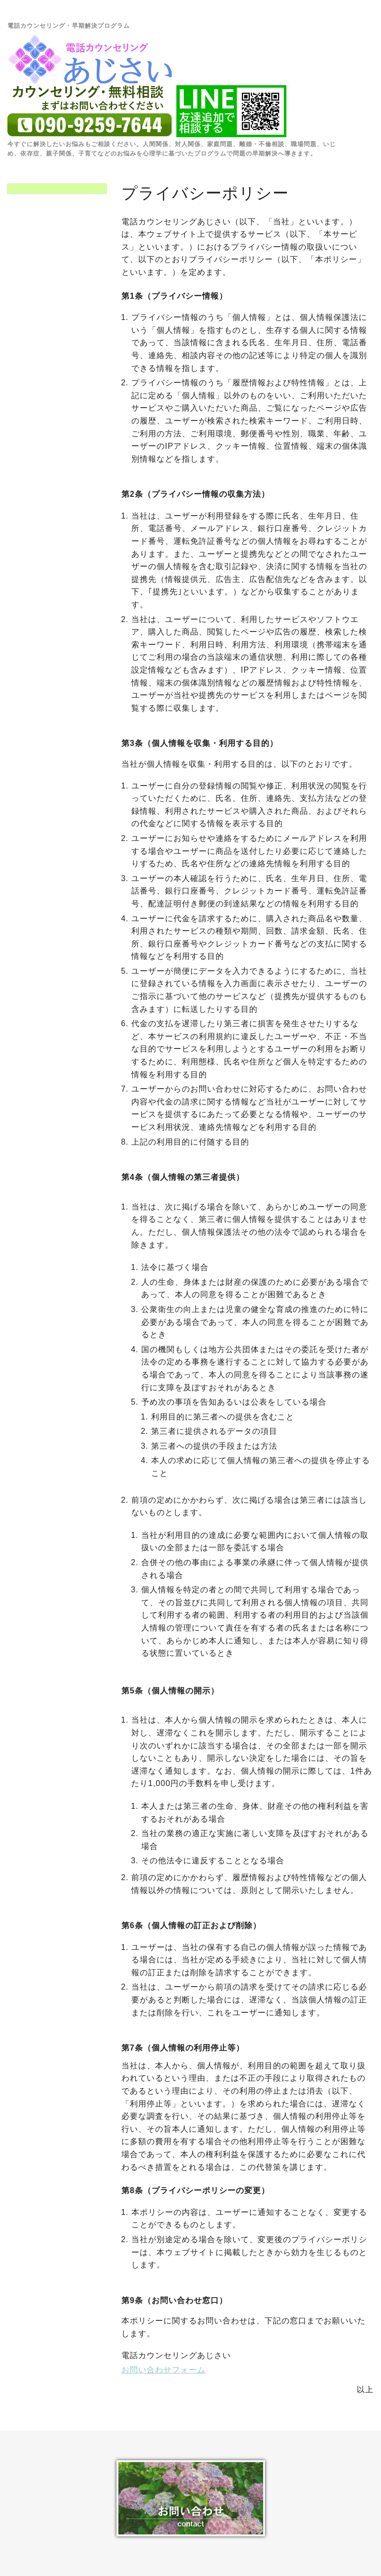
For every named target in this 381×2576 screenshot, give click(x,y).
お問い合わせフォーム (163, 2370)
